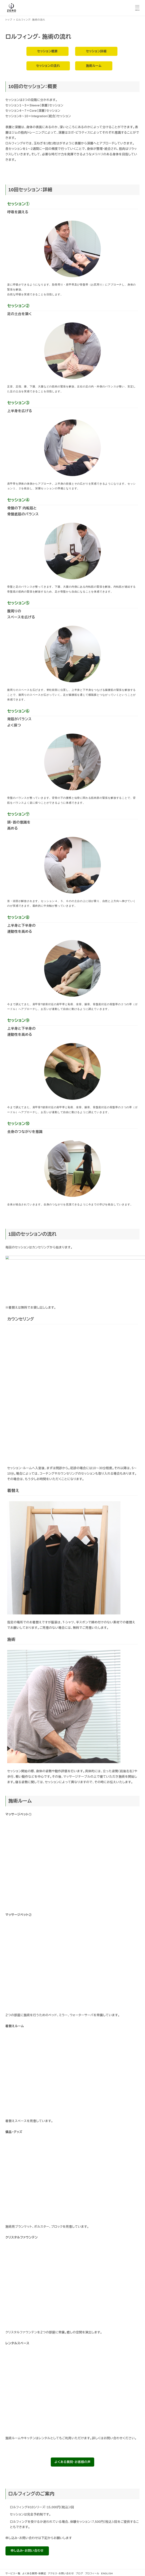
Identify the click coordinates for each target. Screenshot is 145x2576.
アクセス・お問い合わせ (61, 2560)
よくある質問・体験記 (34, 2560)
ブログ (79, 2560)
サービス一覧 (12, 2560)
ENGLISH (107, 2560)
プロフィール (92, 2560)
